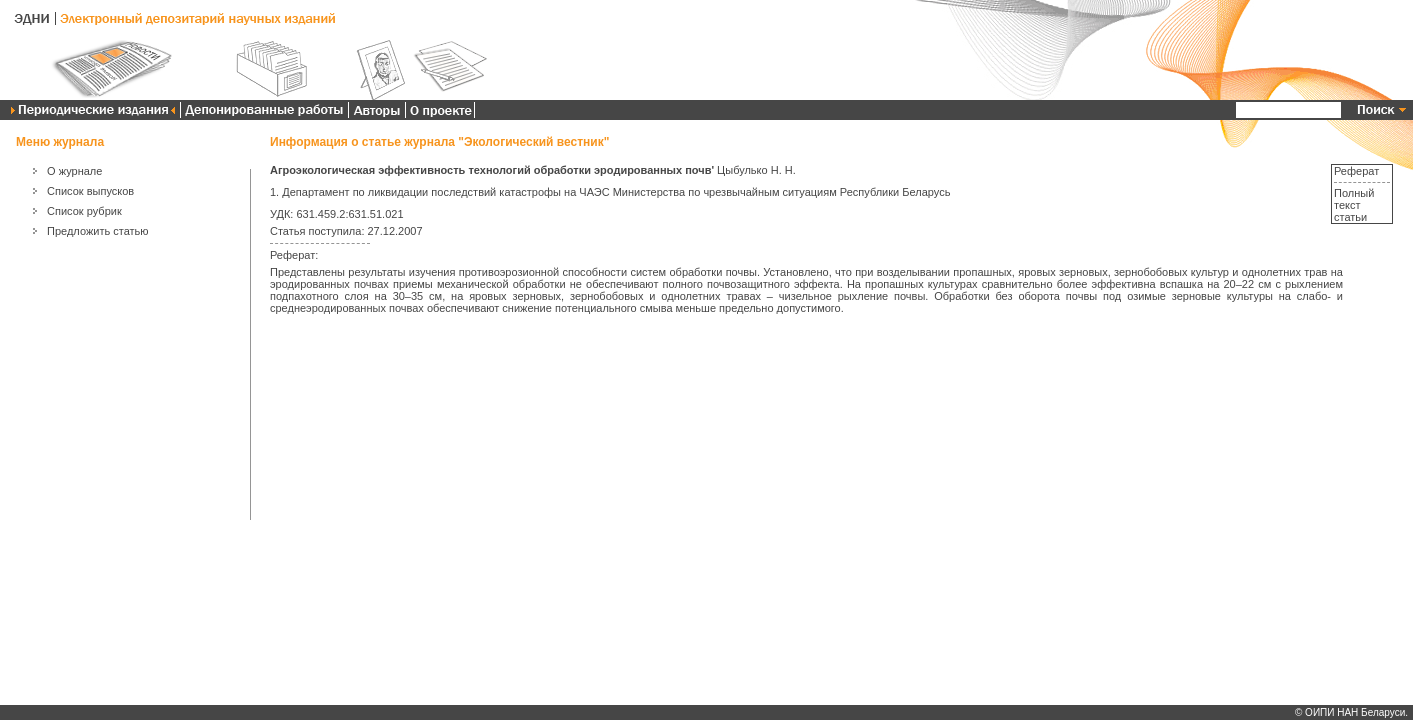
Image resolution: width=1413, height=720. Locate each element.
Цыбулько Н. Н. (756, 170)
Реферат (1356, 171)
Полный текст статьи (1354, 205)
